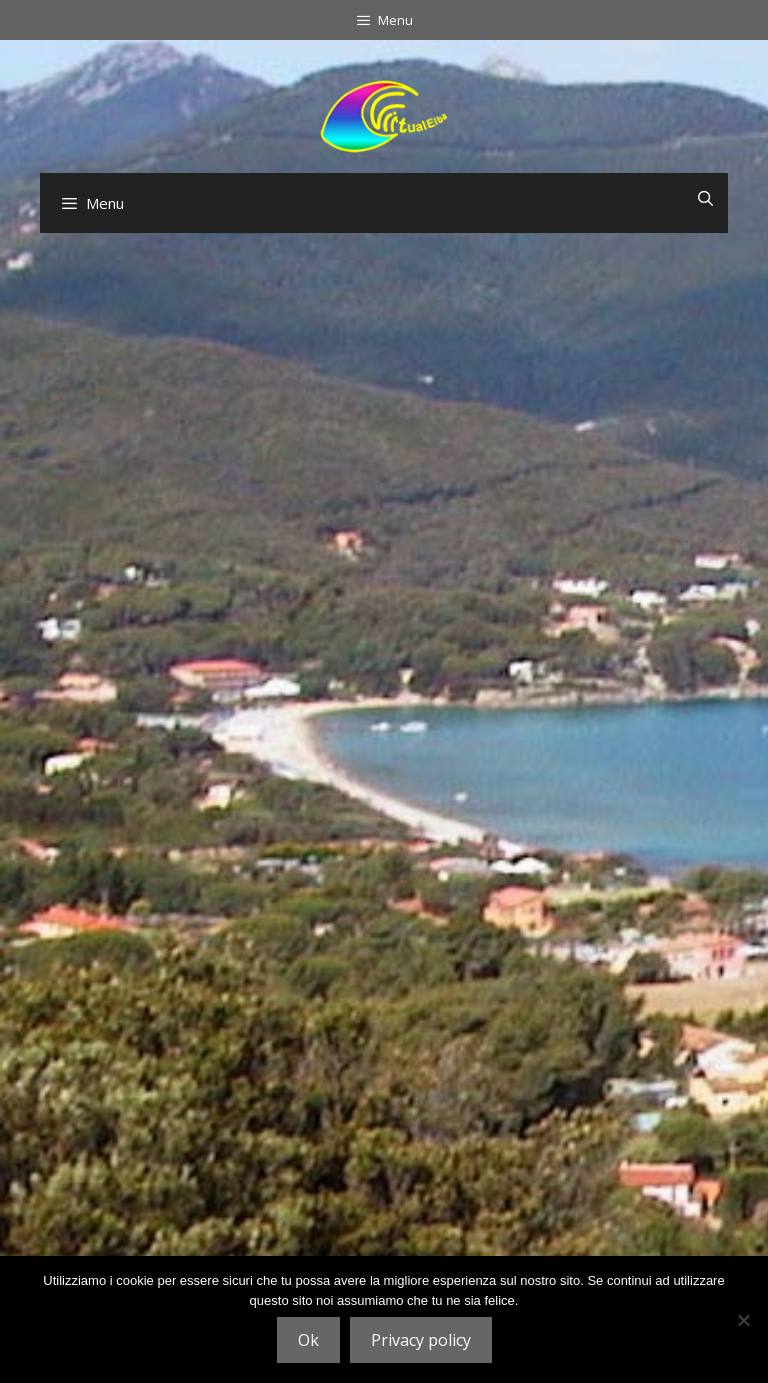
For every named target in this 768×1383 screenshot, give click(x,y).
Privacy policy (421, 1340)
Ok (308, 1340)
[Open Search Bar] (705, 198)
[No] (743, 1320)
